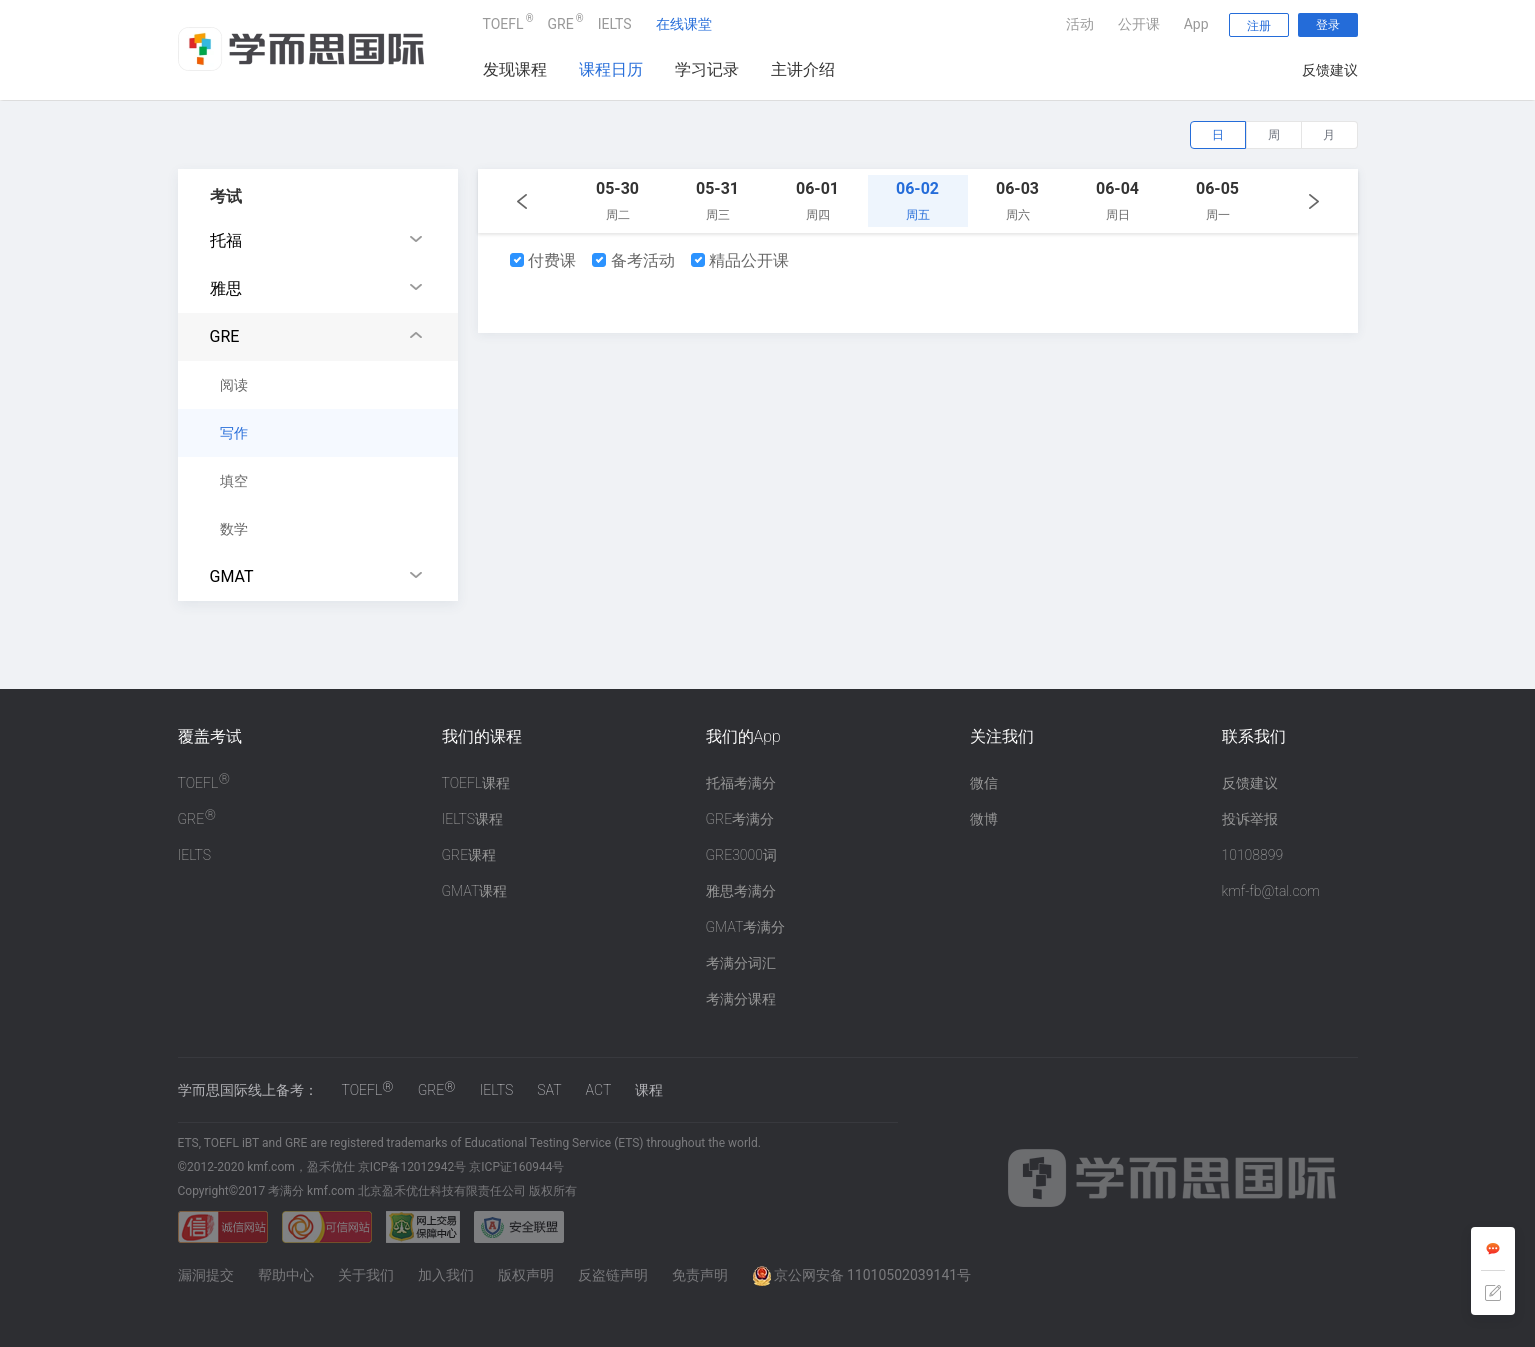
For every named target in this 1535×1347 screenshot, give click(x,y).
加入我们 (446, 1275)
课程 (649, 1090)
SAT (549, 1090)
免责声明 (700, 1275)
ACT (599, 1090)
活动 (1080, 24)
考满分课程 (741, 999)
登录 (1328, 25)
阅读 (234, 385)
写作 (234, 433)
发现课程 (515, 69)
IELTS (615, 24)
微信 (984, 783)
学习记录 (707, 69)
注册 (1259, 26)
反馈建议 (1330, 70)
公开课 (1139, 24)
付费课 (543, 260)
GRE (561, 21)
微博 (984, 819)
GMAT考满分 (746, 927)
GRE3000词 (741, 855)
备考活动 (633, 260)
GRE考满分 (740, 819)
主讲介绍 (803, 69)
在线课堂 (684, 24)
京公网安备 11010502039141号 (862, 1275)
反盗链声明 (613, 1275)
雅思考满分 (741, 891)
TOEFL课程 (476, 783)
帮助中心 (286, 1275)
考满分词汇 (741, 963)
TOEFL (503, 21)
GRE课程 (469, 855)
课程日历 (611, 69)
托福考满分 (741, 783)
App (1196, 24)
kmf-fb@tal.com (1271, 891)
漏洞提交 (206, 1275)
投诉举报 (1250, 819)
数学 (234, 529)
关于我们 (366, 1275)
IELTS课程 (473, 819)
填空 (234, 481)
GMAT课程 (475, 891)
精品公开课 (740, 260)
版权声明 (526, 1275)
